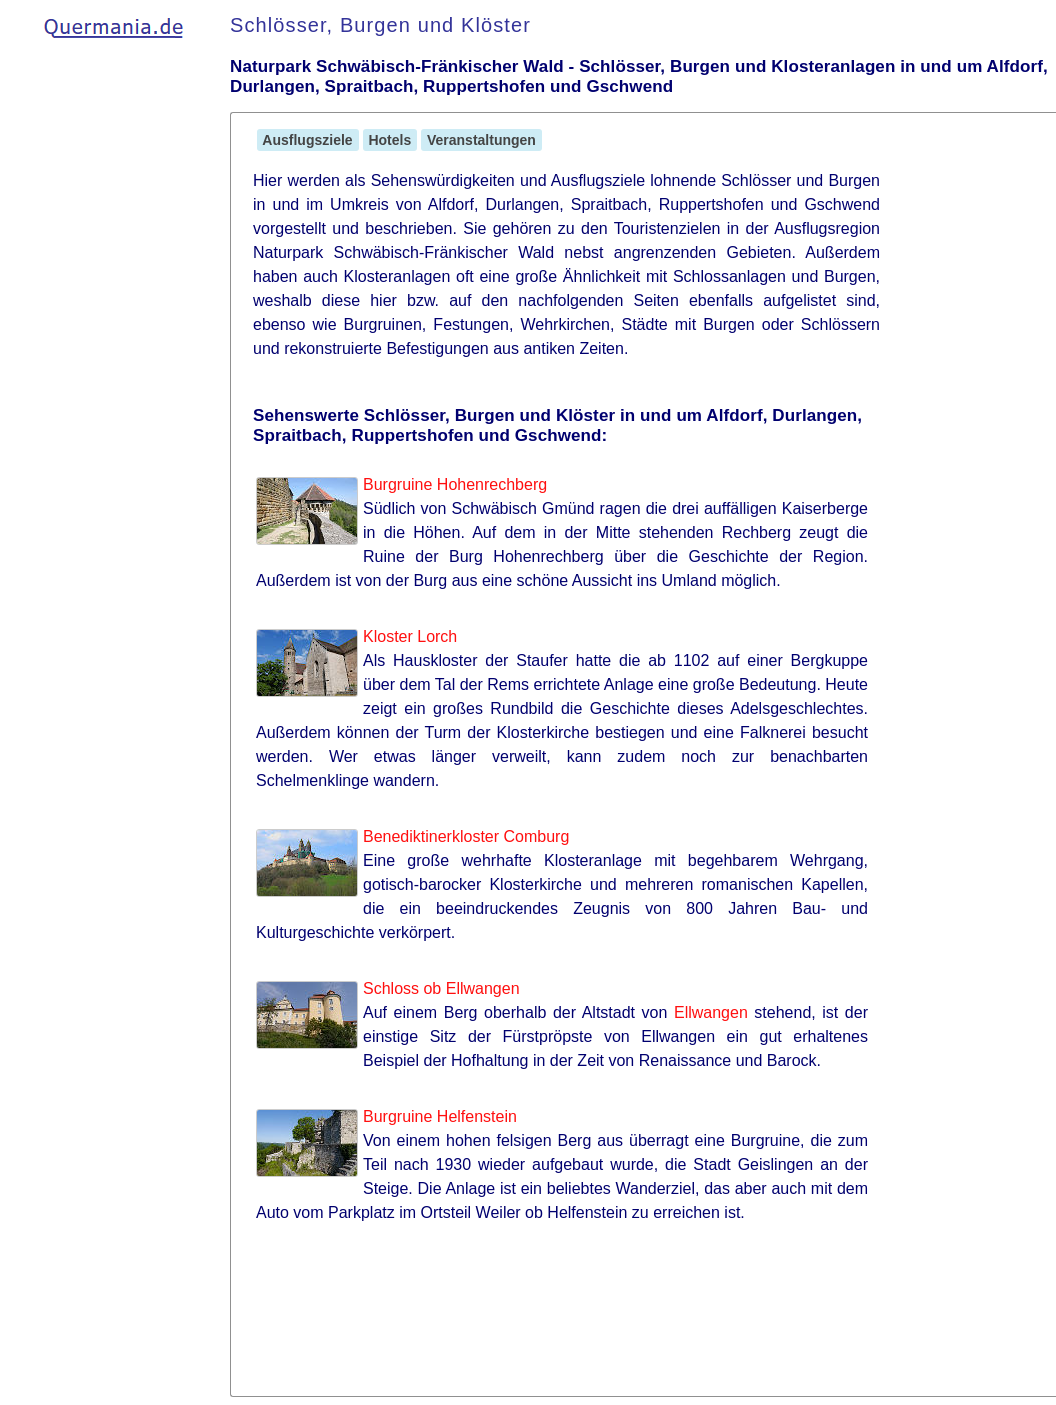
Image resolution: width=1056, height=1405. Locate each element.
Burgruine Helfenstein (440, 1116)
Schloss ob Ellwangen (441, 988)
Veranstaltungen (481, 140)
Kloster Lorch (410, 636)
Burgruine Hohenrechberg (455, 484)
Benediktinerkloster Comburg (466, 836)
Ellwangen (711, 1012)
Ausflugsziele (308, 140)
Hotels (390, 140)
